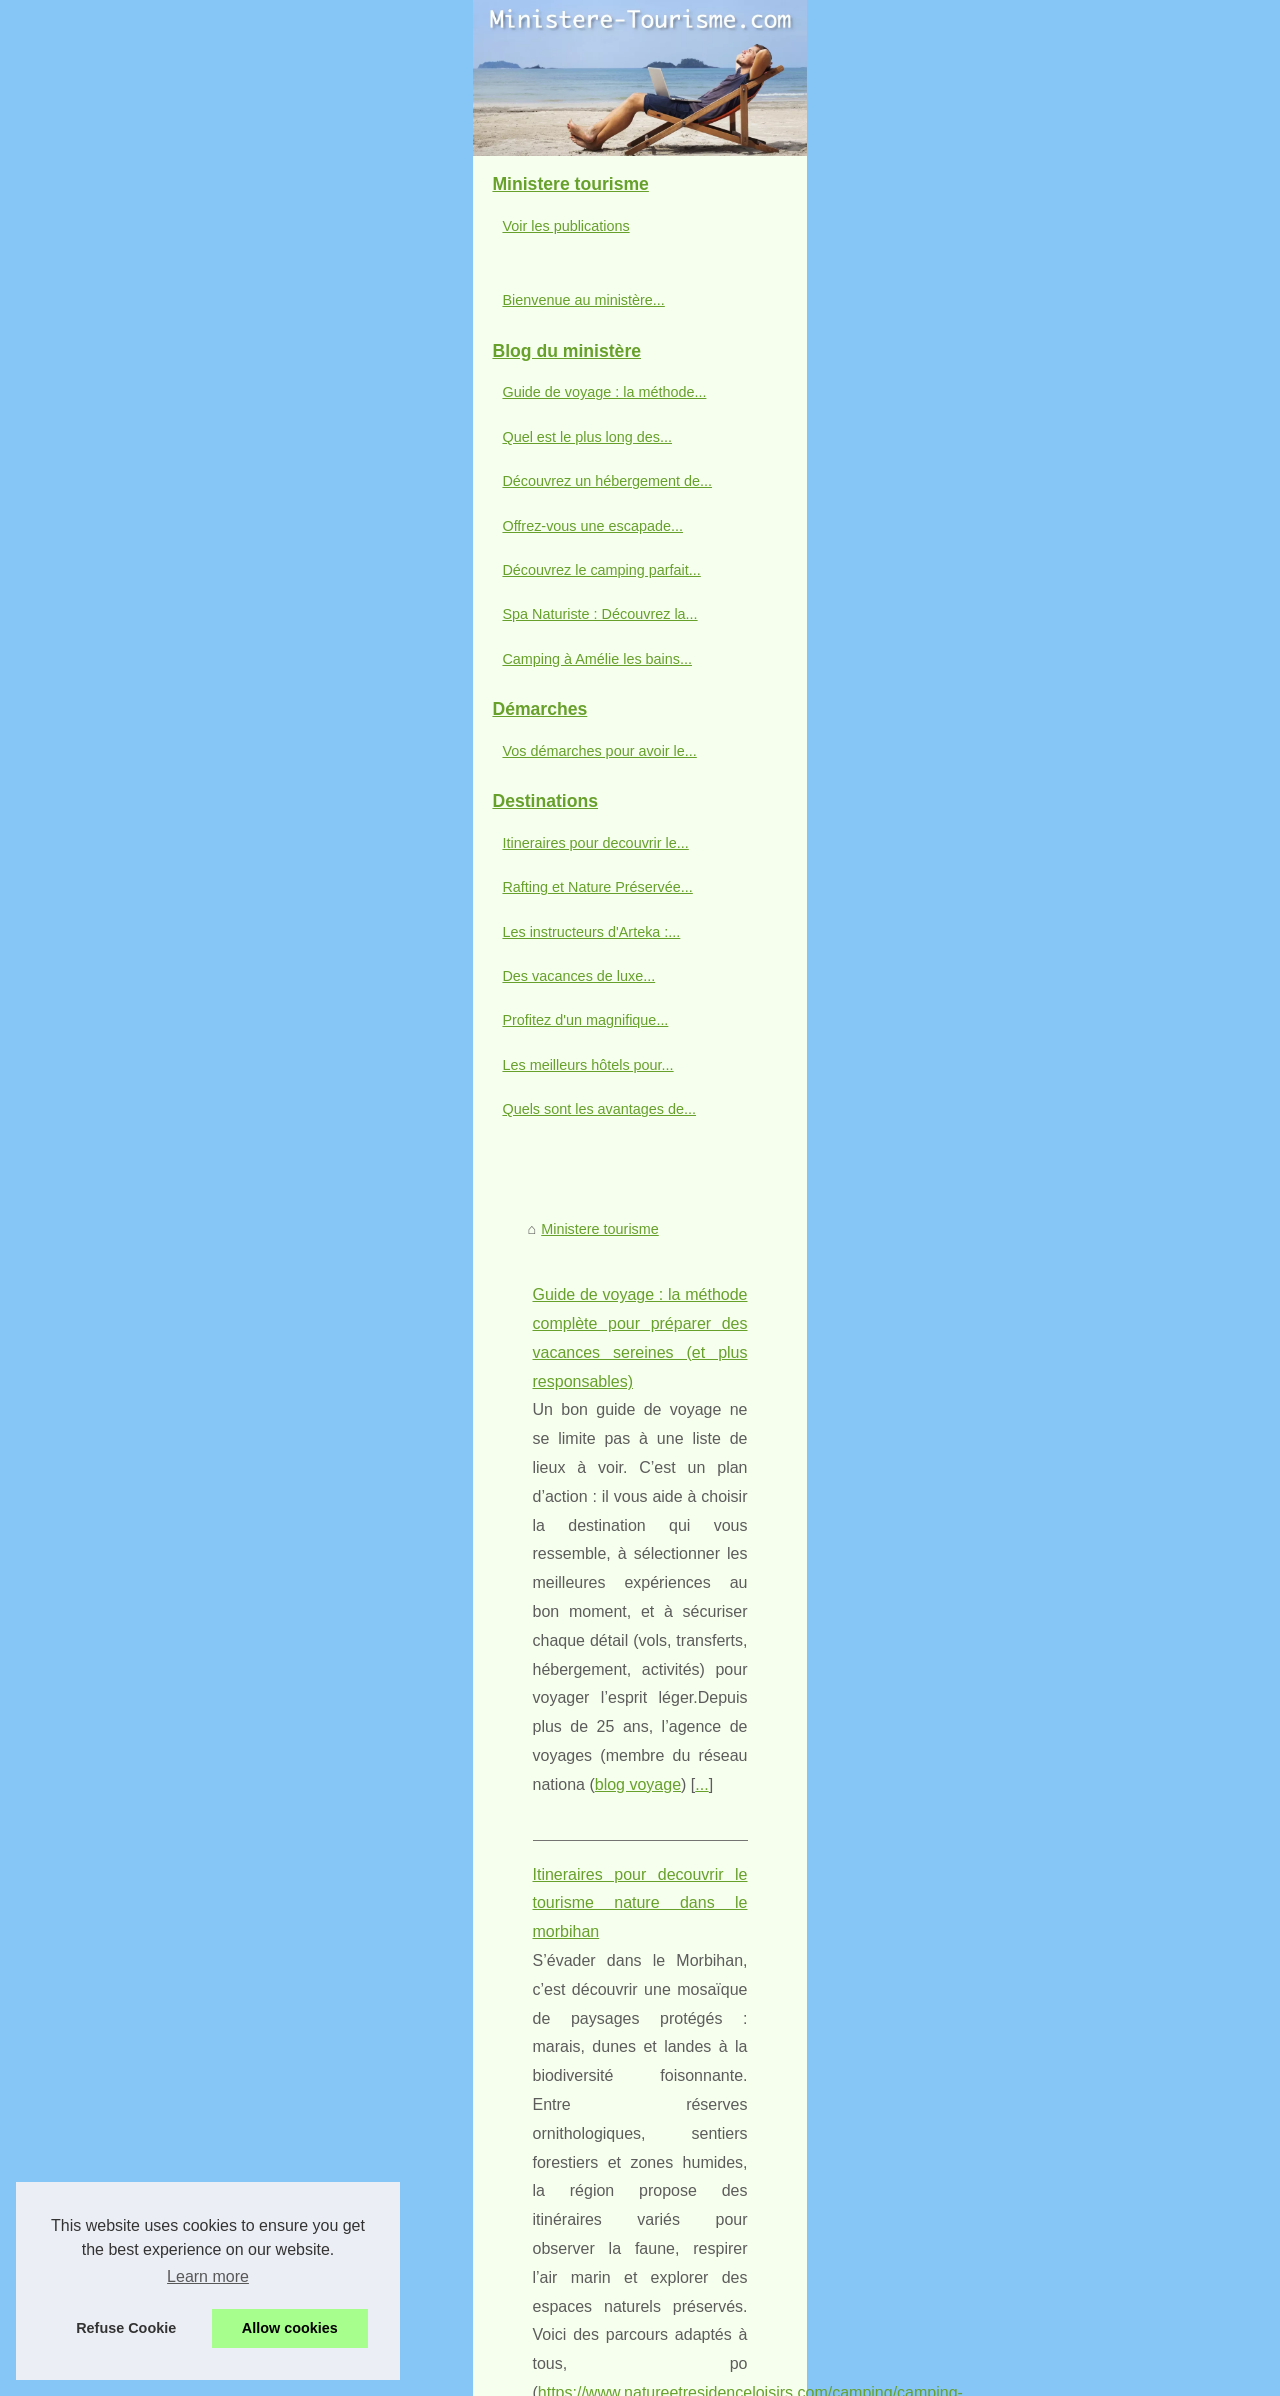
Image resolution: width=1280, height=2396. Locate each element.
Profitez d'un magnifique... (148, 1426)
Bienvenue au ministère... (146, 706)
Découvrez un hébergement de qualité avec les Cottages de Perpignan (701, 1850)
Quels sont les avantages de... (162, 1515)
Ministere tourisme (418, 604)
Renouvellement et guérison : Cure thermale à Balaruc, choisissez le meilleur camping (750, 2057)
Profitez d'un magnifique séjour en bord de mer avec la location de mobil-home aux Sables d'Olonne (763, 2133)
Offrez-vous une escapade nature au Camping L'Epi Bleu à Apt (675, 1885)
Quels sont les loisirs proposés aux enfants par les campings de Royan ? (707, 2278)
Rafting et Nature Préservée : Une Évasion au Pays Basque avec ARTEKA (614, 1079)
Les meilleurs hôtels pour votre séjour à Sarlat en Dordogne (665, 2175)
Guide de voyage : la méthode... (167, 798)
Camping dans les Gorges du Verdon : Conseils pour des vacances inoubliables (729, 2243)
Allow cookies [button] (290, 2328)
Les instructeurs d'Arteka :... (154, 1337)
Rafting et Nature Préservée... (160, 1293)
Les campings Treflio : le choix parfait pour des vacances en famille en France (723, 2312)
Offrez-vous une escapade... (155, 931)
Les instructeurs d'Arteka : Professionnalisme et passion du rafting (584, 1284)
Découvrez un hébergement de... (170, 887)
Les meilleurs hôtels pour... (150, 1470)
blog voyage (531, 785)
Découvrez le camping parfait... (164, 976)
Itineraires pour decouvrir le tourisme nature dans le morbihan (568, 874)
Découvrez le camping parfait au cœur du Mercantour (645, 1919)
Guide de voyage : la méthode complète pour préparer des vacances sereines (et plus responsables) (706, 669)
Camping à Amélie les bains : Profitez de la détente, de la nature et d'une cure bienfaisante (764, 1988)
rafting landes (849, 1399)
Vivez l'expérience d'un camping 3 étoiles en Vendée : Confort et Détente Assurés (735, 2023)
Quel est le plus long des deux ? (464, 1489)
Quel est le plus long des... (150, 842)
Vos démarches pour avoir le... (162, 1156)
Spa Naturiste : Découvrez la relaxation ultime (621, 1954)
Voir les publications (128, 632)
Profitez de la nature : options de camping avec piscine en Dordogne (693, 2091)
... (594, 785)
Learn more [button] (208, 2276)
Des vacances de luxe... (141, 1382)
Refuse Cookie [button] (126, 2328)
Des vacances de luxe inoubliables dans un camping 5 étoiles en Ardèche (709, 1816)
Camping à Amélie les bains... (160, 1064)
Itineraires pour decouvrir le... (158, 1248)
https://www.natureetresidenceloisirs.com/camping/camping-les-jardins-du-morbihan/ (677, 990)
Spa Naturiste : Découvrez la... (162, 1020)
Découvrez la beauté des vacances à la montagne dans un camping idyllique (719, 2209)
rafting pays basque (774, 1195)
